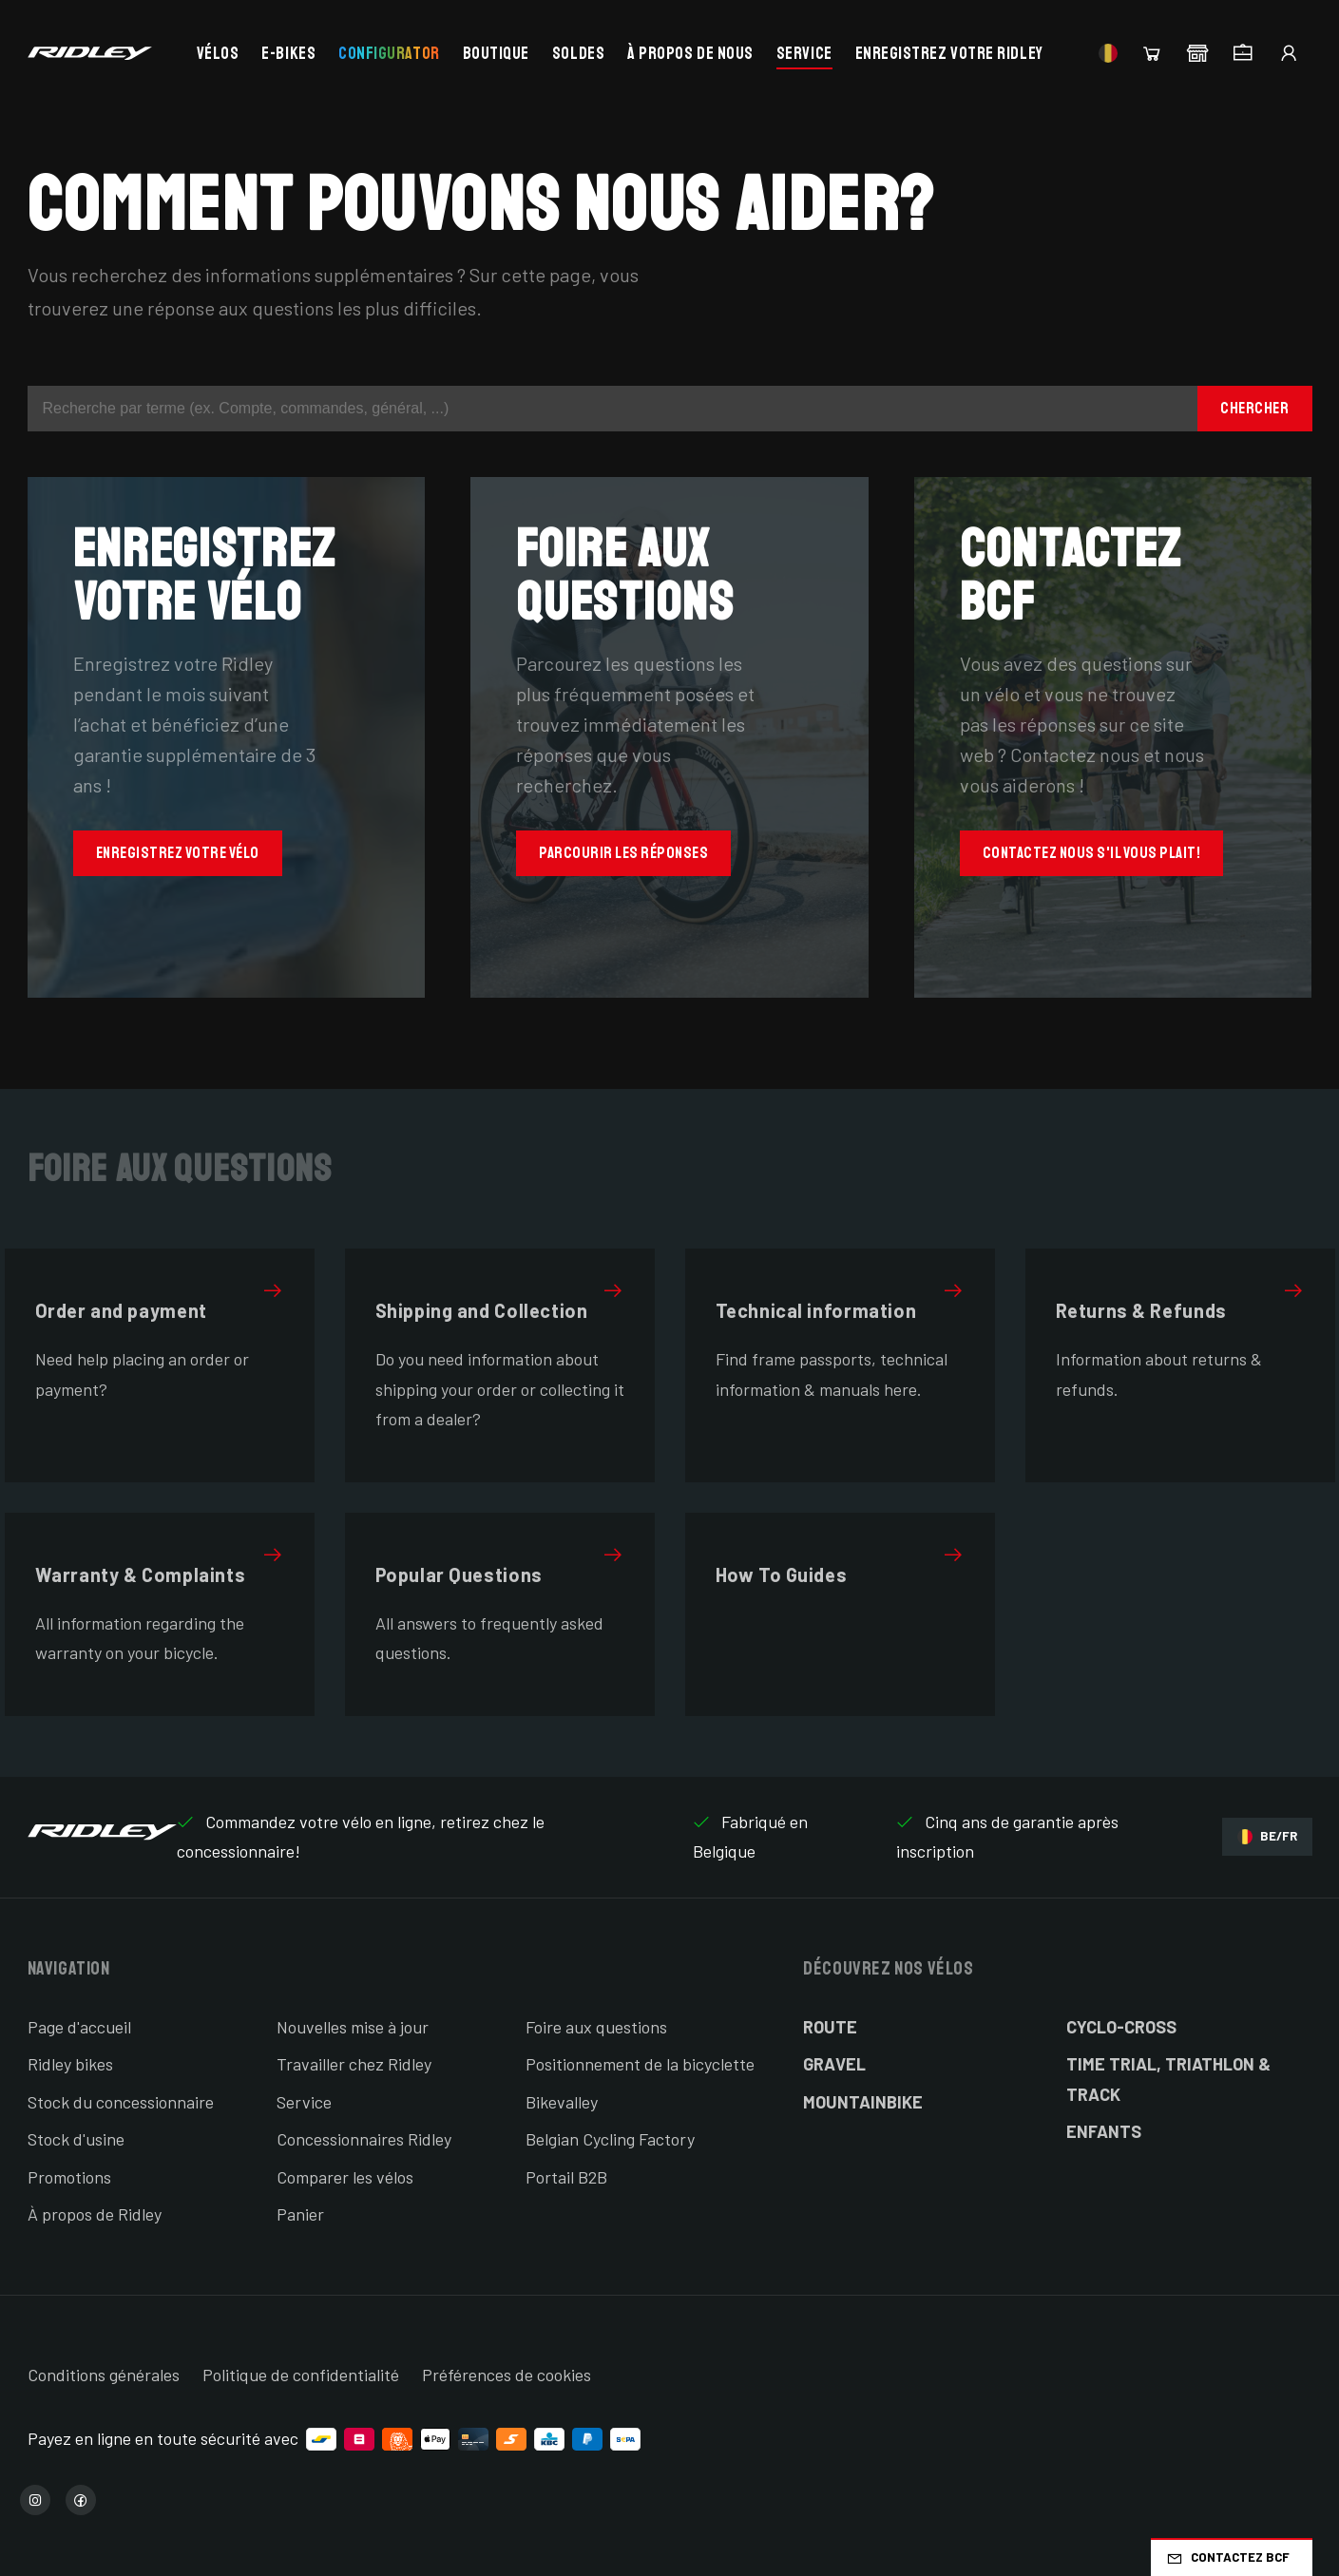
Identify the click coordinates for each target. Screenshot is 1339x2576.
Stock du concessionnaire (121, 2101)
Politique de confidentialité (300, 2374)
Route (830, 2026)
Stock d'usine (76, 2138)
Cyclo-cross (1121, 2026)
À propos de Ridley (95, 2214)
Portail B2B (566, 2176)
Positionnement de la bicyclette (640, 2063)
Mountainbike (863, 2101)
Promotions (69, 2176)
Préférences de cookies (506, 2374)
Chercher (1254, 408)
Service (804, 53)
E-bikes (288, 53)
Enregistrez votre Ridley (949, 53)
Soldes (578, 53)
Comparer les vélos (345, 2176)
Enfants (1103, 2131)
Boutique (496, 53)
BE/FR (1267, 1836)
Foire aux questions (596, 2026)
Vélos (218, 53)
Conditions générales (104, 2374)
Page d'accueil (79, 2026)
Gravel (834, 2063)
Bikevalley (562, 2101)
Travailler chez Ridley (354, 2063)
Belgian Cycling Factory (610, 2138)
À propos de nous (690, 53)
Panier (300, 2214)
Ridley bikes (70, 2063)
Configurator (388, 53)
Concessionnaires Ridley (364, 2138)
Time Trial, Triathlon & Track (1168, 2079)
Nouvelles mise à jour (353, 2026)
